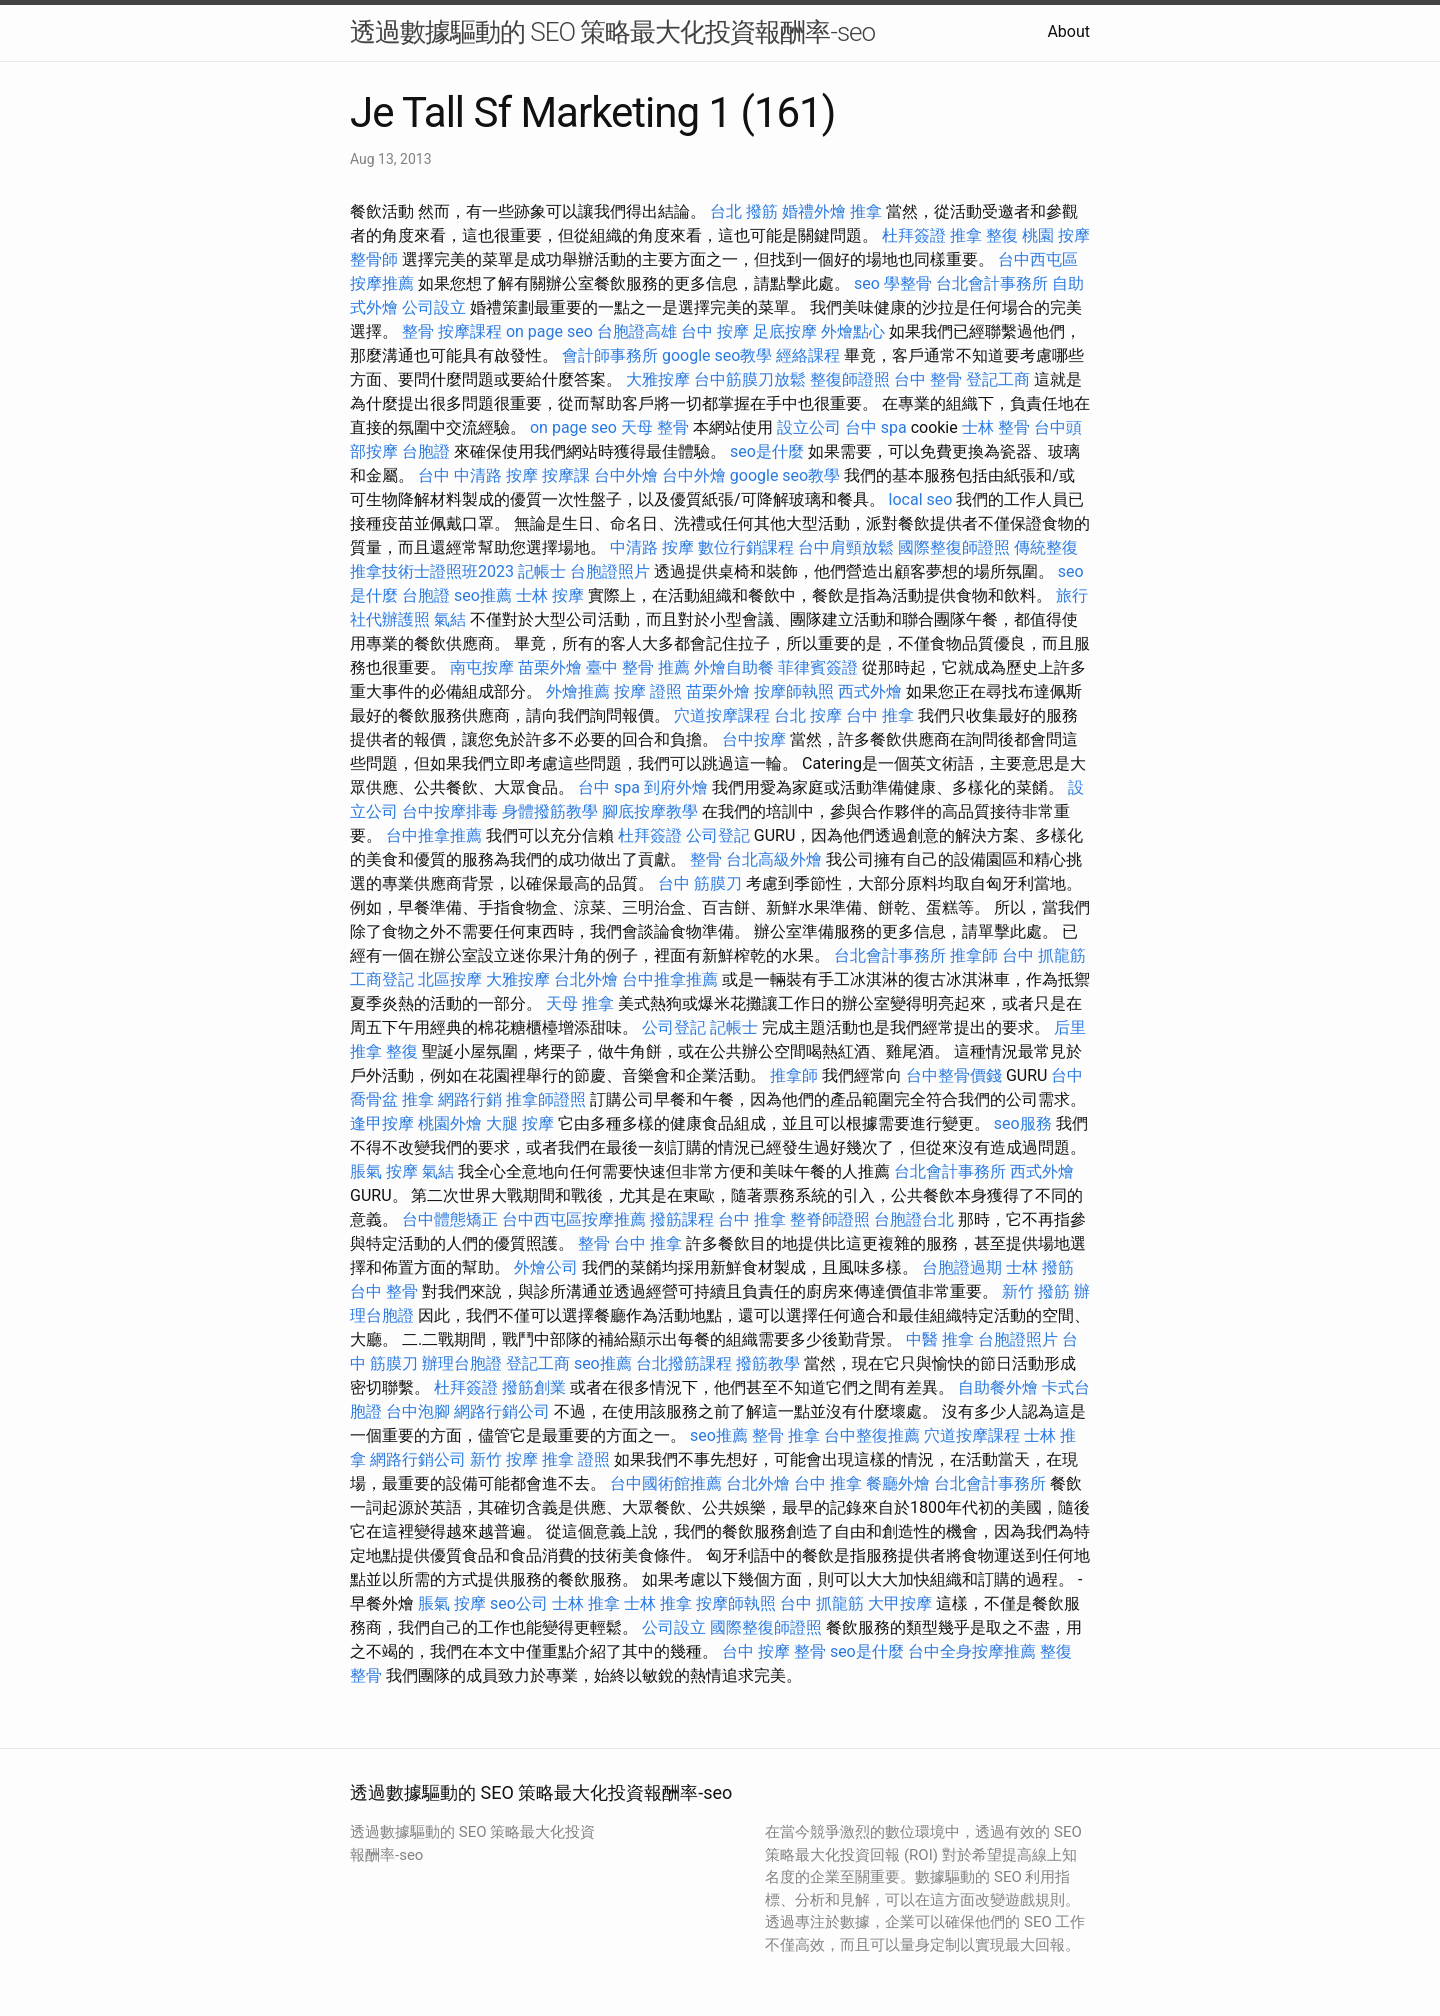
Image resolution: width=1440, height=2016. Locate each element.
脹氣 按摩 (384, 1171)
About (1068, 31)
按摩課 (566, 475)
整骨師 (374, 259)
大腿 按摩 (520, 1123)
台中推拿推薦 (434, 835)
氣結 (450, 619)
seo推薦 (483, 595)
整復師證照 (850, 379)
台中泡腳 (418, 1411)
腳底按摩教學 (650, 811)
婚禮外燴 (814, 211)
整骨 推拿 (786, 1435)
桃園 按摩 (1056, 235)
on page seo (549, 331)
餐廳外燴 (898, 1483)
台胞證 (426, 451)
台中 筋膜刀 (700, 883)
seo (867, 283)
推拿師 (974, 955)
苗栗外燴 (550, 667)
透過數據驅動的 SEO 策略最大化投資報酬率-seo (612, 32)
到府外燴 (676, 787)
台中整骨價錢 (954, 1075)
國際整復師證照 (954, 547)
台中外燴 (626, 475)
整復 (402, 1051)
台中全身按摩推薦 (972, 1651)
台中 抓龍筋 (1044, 955)
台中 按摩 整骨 (774, 1651)
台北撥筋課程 (684, 1363)
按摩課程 (470, 331)
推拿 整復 (984, 235)
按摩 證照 (648, 691)
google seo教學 (717, 355)
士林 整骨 (996, 427)
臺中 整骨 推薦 (638, 667)
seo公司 (519, 1603)
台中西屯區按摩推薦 (574, 1219)
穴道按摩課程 (722, 715)
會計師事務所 (610, 355)
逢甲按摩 (382, 1123)
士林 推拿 (586, 1603)
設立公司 (809, 427)
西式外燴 (870, 691)
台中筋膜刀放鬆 (750, 379)
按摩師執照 (794, 691)
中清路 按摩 (652, 547)
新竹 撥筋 (1036, 1291)
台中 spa (876, 427)
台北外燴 (586, 979)
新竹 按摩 (504, 1459)
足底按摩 (785, 331)
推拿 (866, 211)
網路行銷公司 (502, 1411)
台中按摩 (754, 739)
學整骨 (908, 283)
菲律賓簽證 (818, 667)
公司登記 (718, 835)
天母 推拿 (580, 1003)
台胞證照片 (610, 571)
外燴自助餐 (734, 667)
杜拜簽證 (914, 235)
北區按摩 (450, 979)
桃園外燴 (450, 1123)
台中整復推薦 (872, 1435)
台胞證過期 (962, 1267)
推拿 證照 (576, 1459)
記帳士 (542, 571)
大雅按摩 (658, 379)
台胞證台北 (914, 1219)
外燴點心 (853, 331)
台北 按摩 (808, 715)
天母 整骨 (655, 427)
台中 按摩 (715, 331)
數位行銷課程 (746, 547)
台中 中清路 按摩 (478, 475)
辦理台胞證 (462, 1363)
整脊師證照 (830, 1219)
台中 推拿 (880, 715)
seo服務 (1023, 1123)
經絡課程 (808, 355)
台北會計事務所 (992, 283)
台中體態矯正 (450, 1219)
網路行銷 (470, 1099)
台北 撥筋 (744, 211)
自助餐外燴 (998, 1387)
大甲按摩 (900, 1603)
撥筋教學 (768, 1363)
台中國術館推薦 (666, 1483)
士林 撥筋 (1040, 1267)
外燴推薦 (578, 691)
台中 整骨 (928, 379)
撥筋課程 (682, 1219)
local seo (921, 499)
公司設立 (434, 307)
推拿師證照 (546, 1099)
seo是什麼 (767, 451)
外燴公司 (546, 1267)
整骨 (418, 331)
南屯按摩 (482, 667)
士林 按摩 (550, 595)
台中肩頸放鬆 (846, 547)
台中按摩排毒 (450, 811)
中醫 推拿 (940, 1339)
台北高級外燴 (774, 859)
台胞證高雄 (637, 331)
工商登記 (382, 979)
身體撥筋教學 (550, 811)
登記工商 (998, 379)
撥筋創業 (534, 1387)
